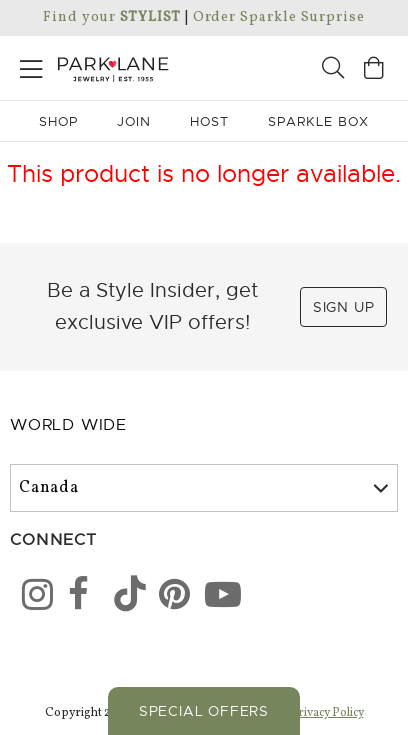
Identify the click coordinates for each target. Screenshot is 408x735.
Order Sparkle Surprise (279, 17)
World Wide (68, 425)
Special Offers (204, 711)
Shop (58, 121)
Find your (111, 17)
